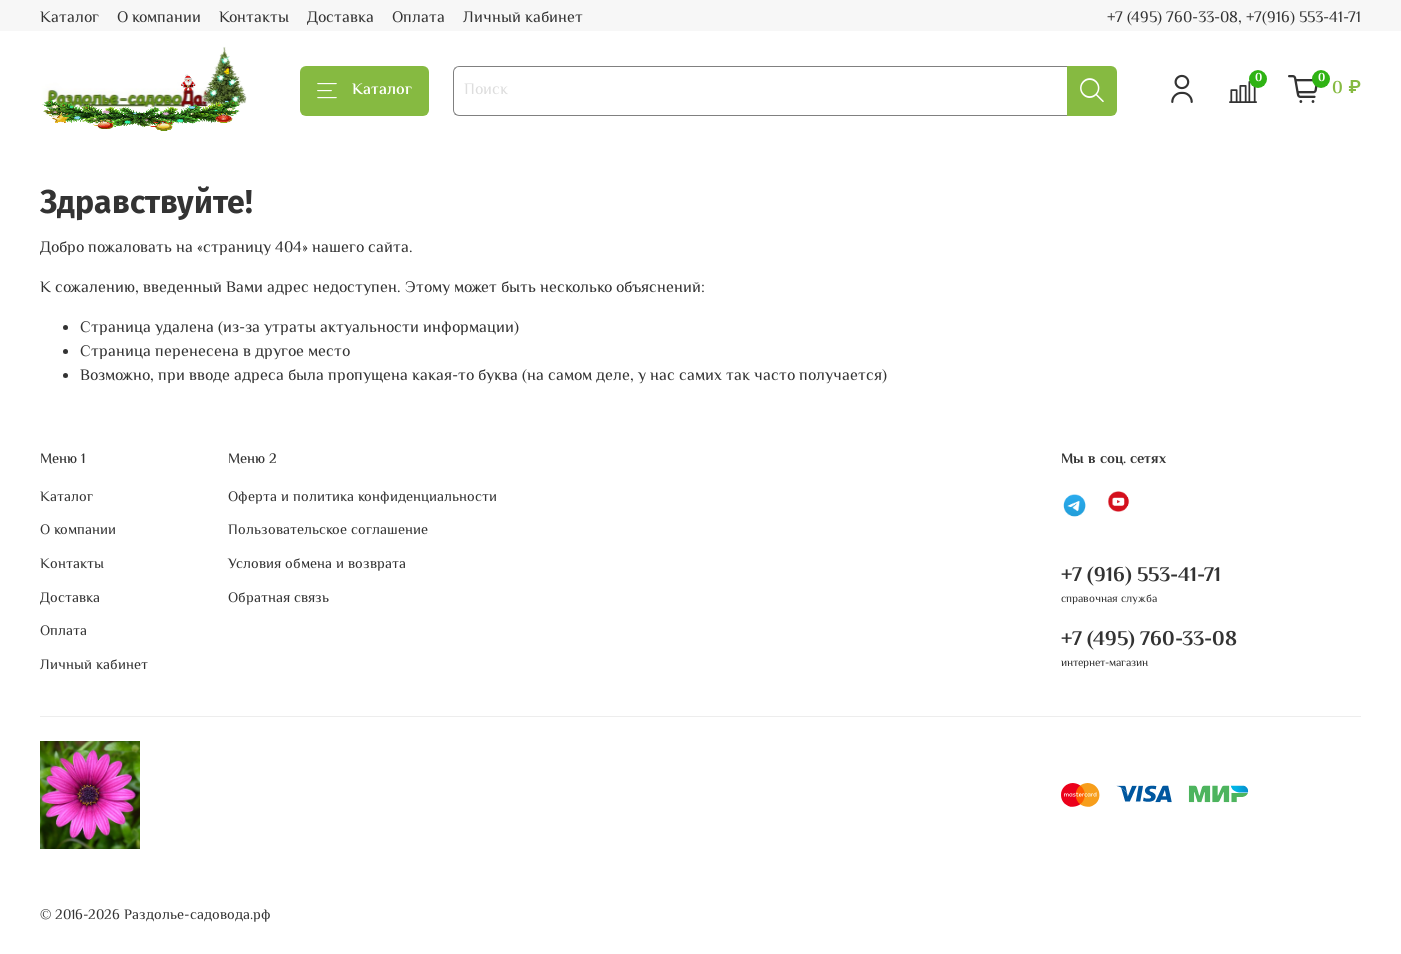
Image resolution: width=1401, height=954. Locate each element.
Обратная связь (278, 599)
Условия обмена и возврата (317, 565)
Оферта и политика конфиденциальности (362, 498)
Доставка (340, 18)
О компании (159, 18)
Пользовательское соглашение (328, 531)
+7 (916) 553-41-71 (1141, 576)
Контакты (254, 18)
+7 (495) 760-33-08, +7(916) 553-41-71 (1234, 18)
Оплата (418, 18)
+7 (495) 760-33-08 (1149, 640)
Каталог (69, 18)
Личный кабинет (523, 18)
